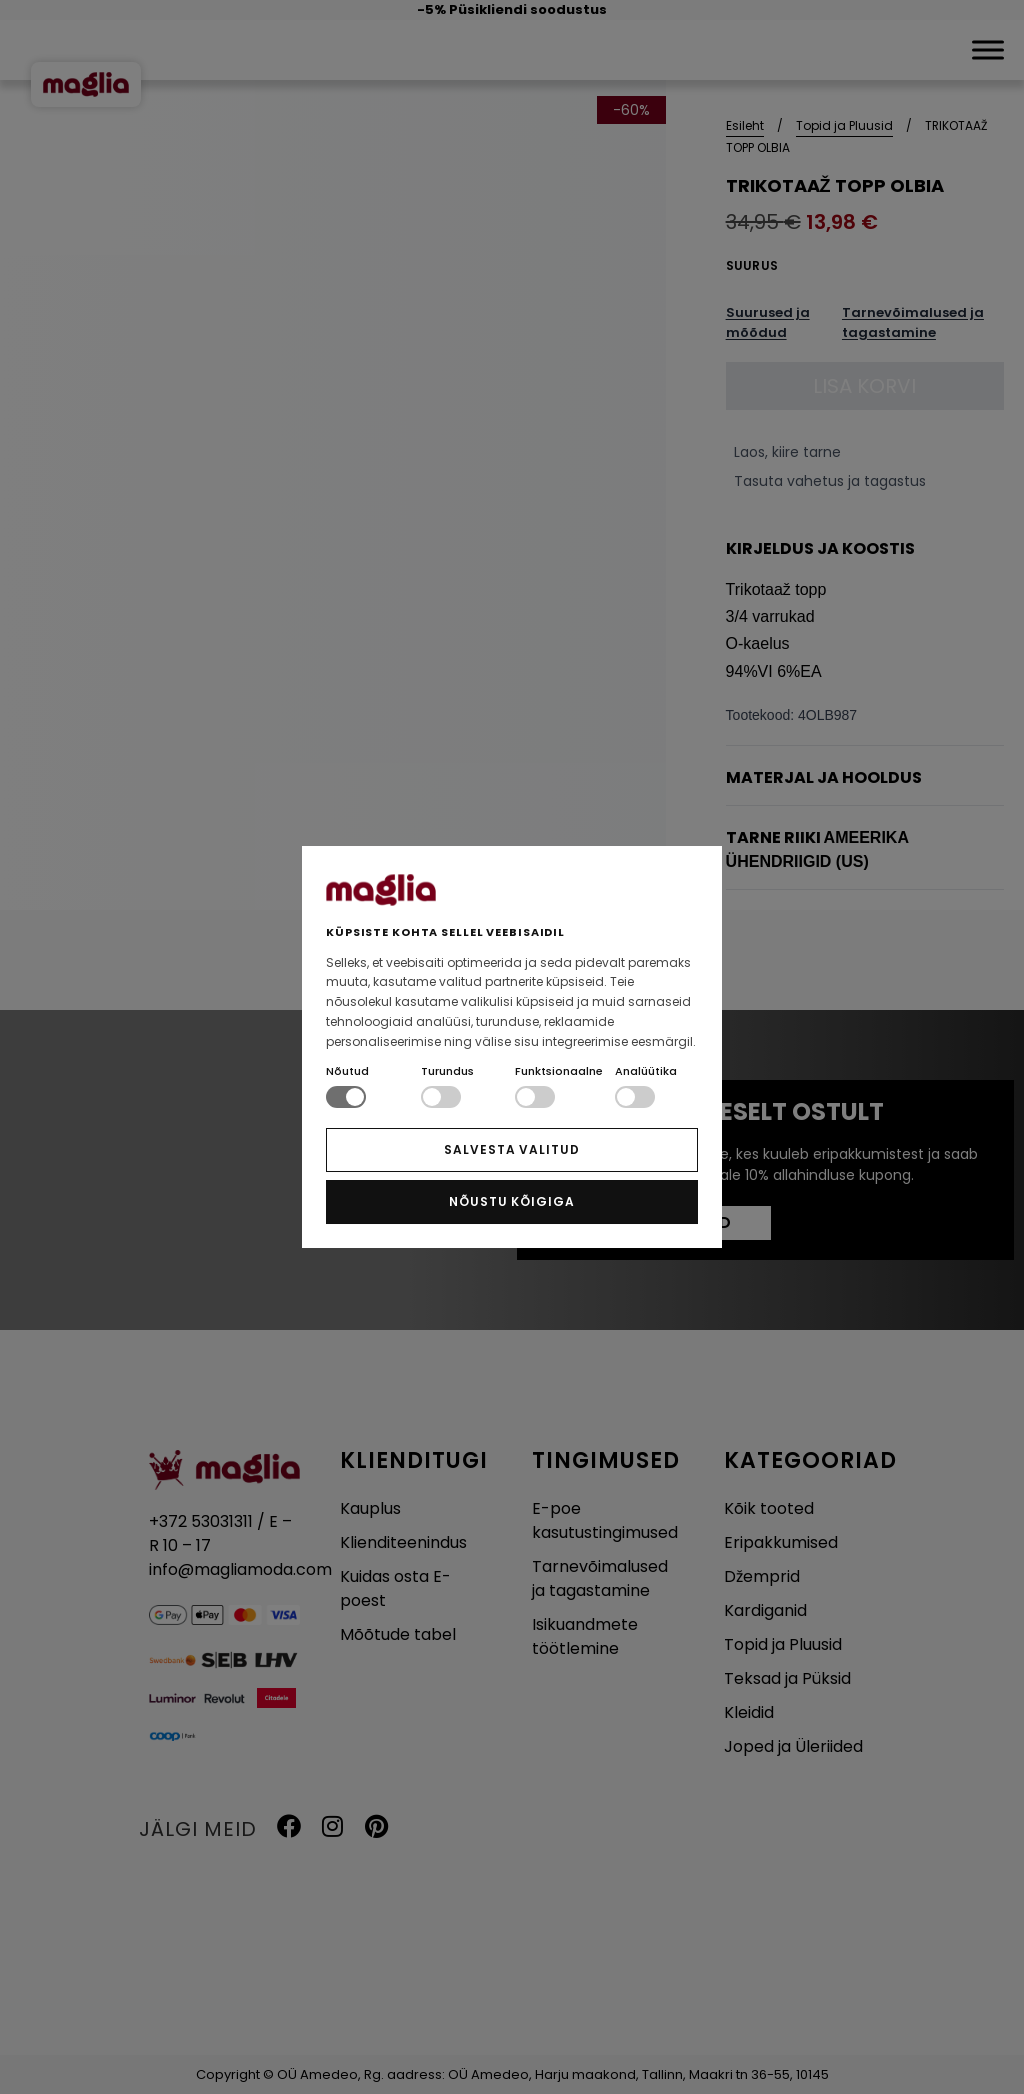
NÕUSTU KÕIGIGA (512, 1201)
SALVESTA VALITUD (512, 1149)
